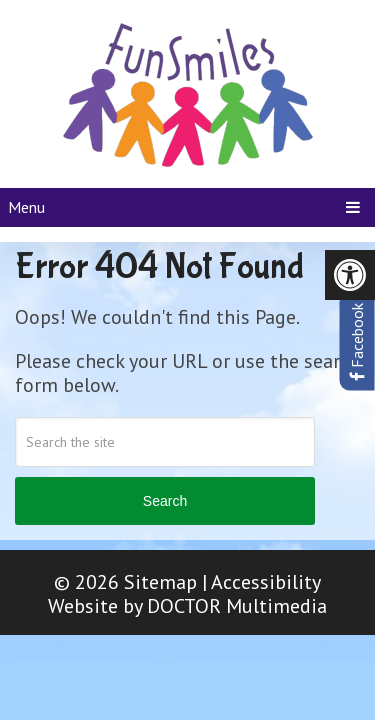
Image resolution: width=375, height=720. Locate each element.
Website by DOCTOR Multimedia (187, 606)
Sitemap (160, 582)
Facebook (357, 342)
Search (165, 501)
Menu (26, 207)
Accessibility (266, 582)
